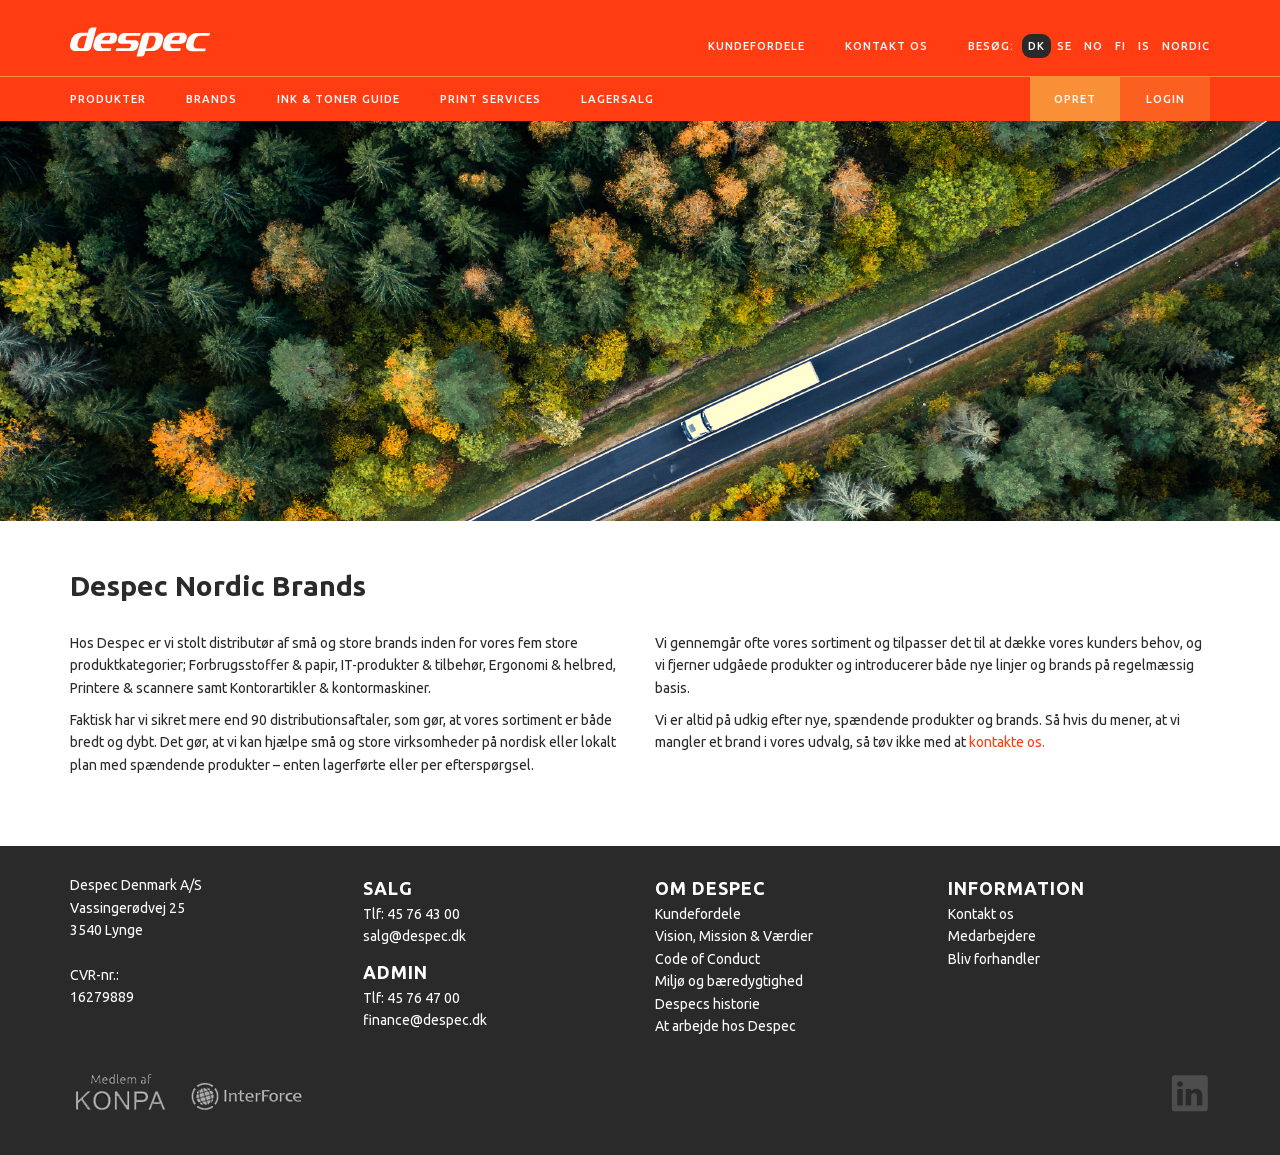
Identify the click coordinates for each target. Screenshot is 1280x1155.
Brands (211, 99)
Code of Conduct (707, 959)
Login (1165, 99)
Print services (490, 99)
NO (1093, 46)
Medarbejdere (992, 936)
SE (1064, 46)
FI (1120, 46)
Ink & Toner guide (338, 99)
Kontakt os (886, 46)
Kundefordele (756, 46)
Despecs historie (707, 1004)
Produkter (108, 99)
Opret (1075, 99)
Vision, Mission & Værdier (734, 936)
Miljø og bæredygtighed (729, 981)
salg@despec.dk (414, 936)
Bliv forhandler (994, 959)
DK (1036, 46)
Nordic (1186, 46)
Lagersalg (617, 99)
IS (1144, 46)
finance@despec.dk (425, 1020)
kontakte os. (1007, 742)
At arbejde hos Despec (725, 1026)
